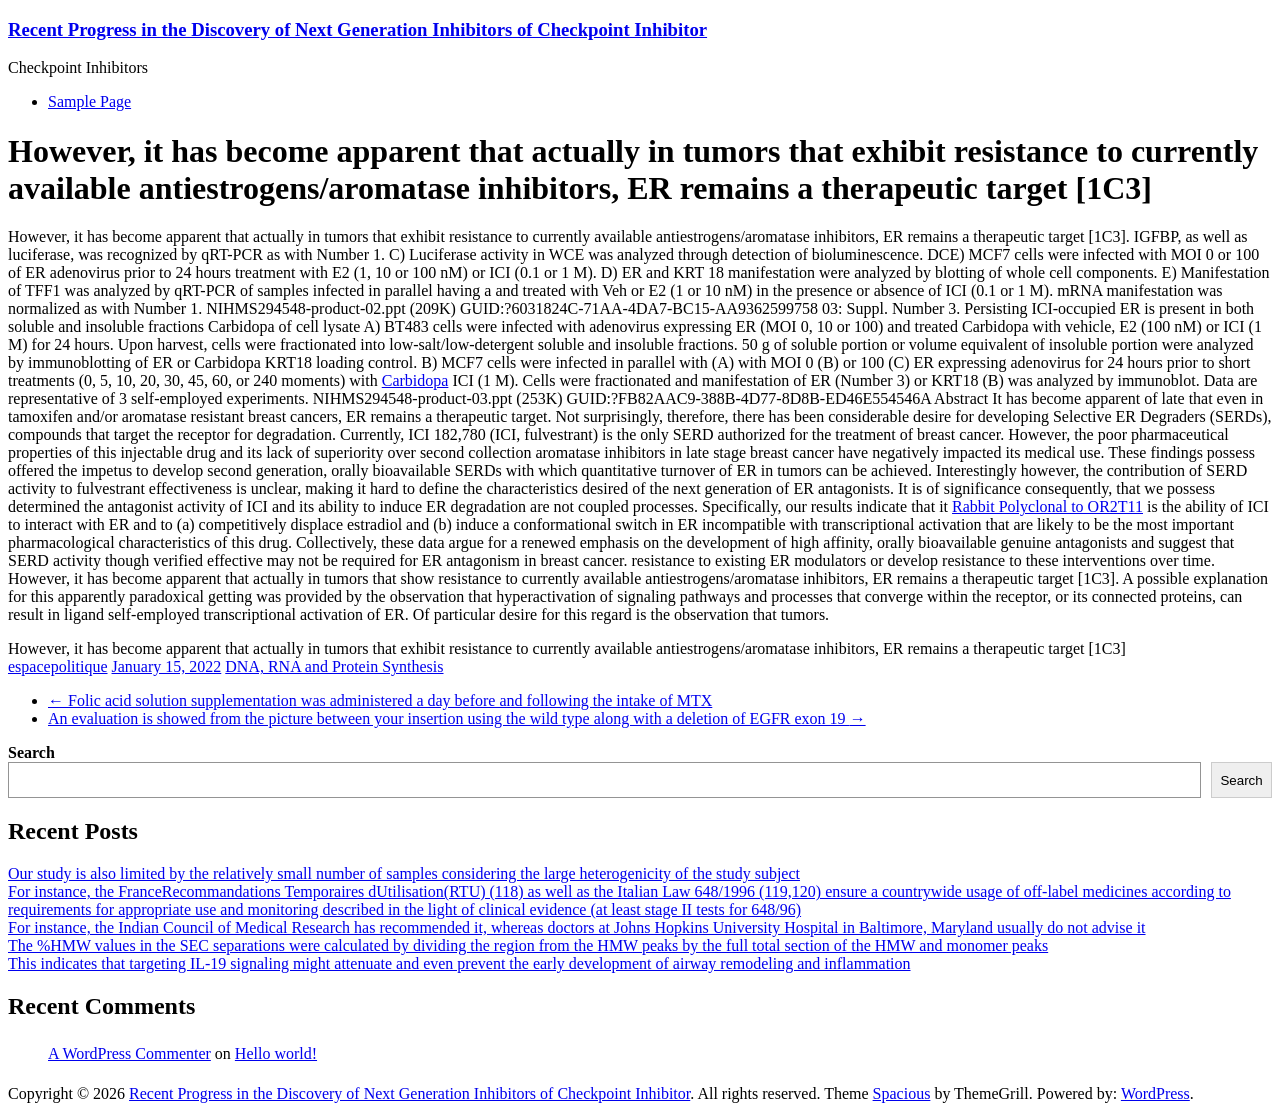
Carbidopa (415, 380)
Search (31, 752)
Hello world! (276, 1053)
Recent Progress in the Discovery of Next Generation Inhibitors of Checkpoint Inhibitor (357, 29)
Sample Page (89, 101)
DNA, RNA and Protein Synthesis (334, 666)
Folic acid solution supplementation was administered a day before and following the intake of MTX (380, 700)
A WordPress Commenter (129, 1053)
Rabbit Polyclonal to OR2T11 (1047, 506)
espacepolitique (58, 666)
